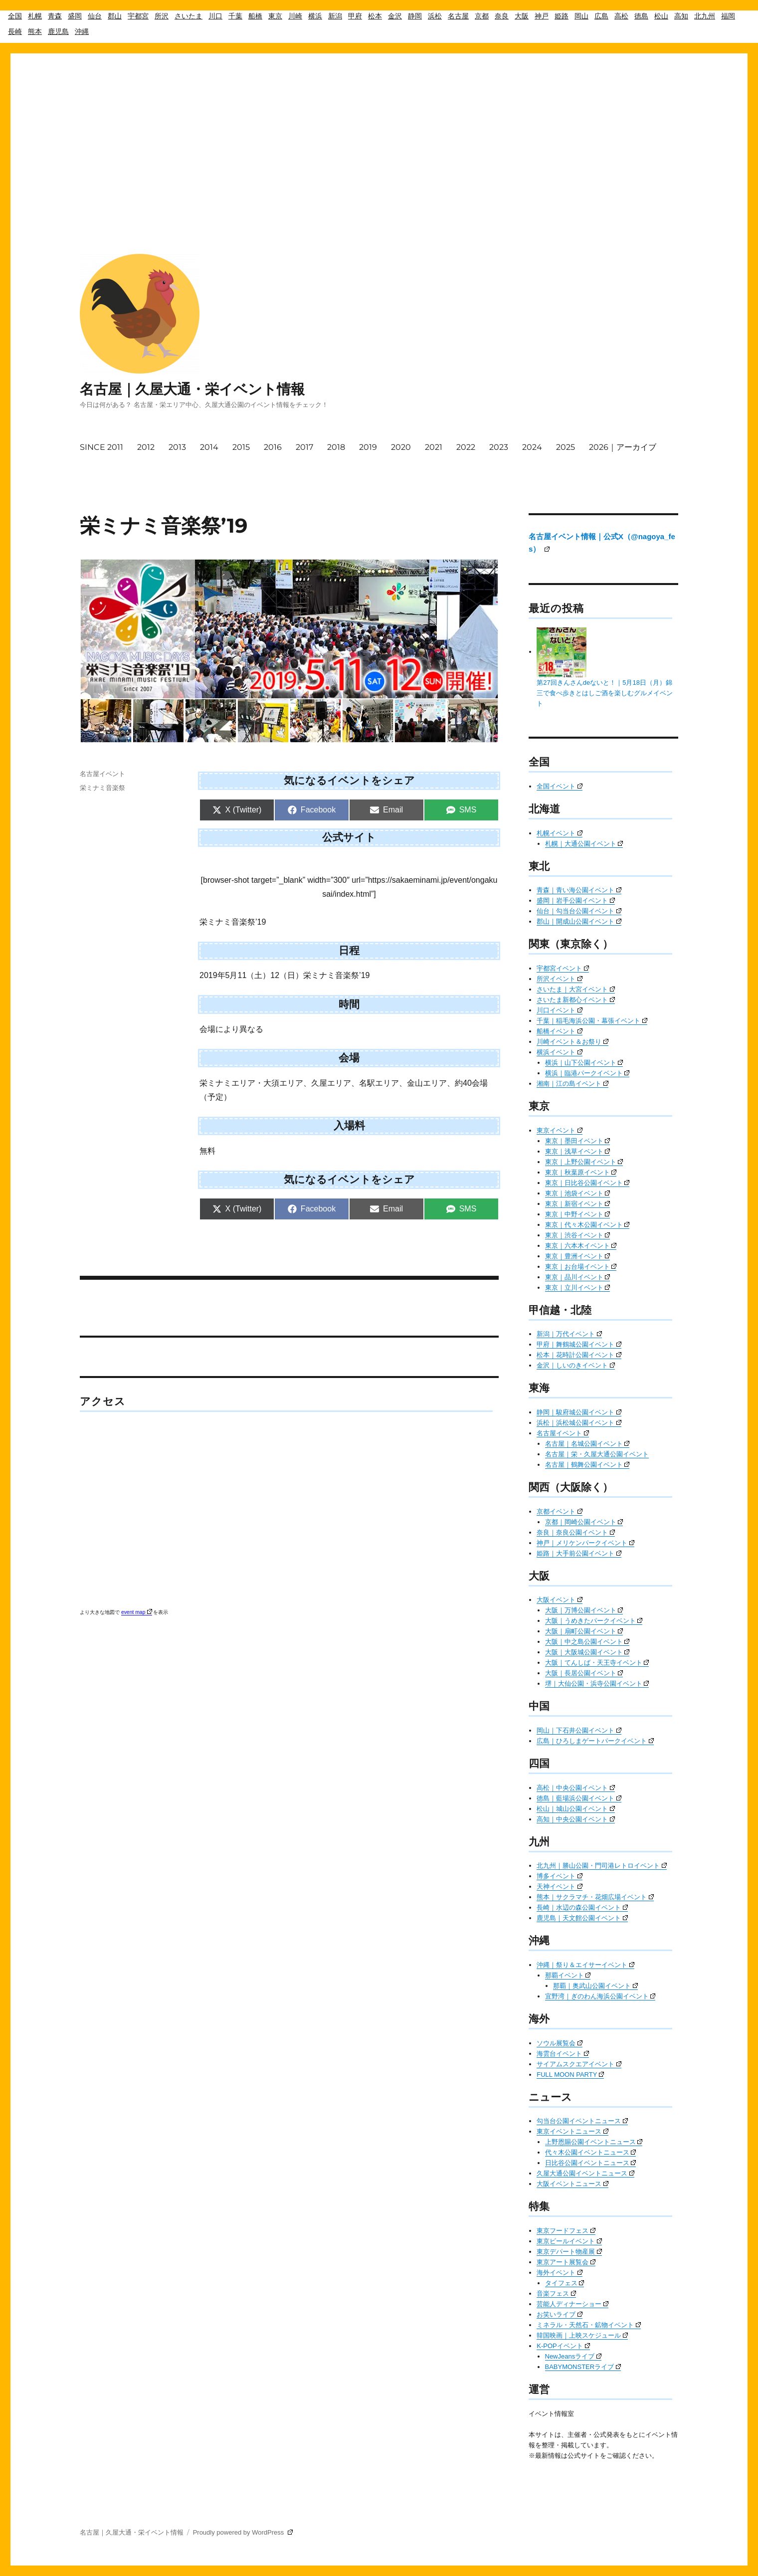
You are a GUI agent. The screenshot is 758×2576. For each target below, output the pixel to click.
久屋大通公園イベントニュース (585, 2173)
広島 (601, 16)
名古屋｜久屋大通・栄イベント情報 (192, 389)
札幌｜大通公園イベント (584, 843)
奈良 (502, 16)
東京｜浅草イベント (577, 1151)
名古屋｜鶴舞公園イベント (587, 1464)
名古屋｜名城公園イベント (587, 1443)
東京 (275, 16)
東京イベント (559, 1130)
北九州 (704, 16)
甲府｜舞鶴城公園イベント (579, 1344)
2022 (465, 447)
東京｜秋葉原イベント (581, 1172)
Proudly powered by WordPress (243, 2532)
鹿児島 (58, 31)
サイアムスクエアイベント (579, 2064)
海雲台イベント (563, 2053)
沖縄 (82, 31)
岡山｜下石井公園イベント (579, 1730)
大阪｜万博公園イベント (584, 1610)
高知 (681, 16)
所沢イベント (559, 979)
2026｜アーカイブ (622, 447)
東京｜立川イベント (577, 1287)
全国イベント (559, 786)
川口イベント (559, 1010)
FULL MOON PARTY (570, 2074)
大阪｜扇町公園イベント (584, 1631)
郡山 (115, 16)
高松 (621, 16)
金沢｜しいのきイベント (576, 1365)
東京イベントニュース (572, 2131)
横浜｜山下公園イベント (584, 1062)
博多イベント (559, 1876)
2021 (433, 447)
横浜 (315, 16)
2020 (401, 447)
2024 (532, 447)
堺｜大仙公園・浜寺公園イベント (597, 1683)
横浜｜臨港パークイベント (587, 1073)
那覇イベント (568, 1975)
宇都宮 (138, 16)
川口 (215, 16)
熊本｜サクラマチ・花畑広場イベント (595, 1897)
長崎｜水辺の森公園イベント (582, 1907)
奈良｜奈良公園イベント (576, 1532)
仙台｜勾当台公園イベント (579, 911)
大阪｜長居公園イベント (584, 1673)
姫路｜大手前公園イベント (579, 1553)
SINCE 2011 (101, 447)
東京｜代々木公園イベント (587, 1224)
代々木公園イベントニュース (590, 2152)
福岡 (728, 16)
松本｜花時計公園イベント (579, 1355)
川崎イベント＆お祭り (572, 1041)
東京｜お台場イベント (581, 1266)
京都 (482, 16)
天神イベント (559, 1886)
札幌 (35, 16)
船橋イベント (559, 1031)
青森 (55, 16)
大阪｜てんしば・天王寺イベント (597, 1662)
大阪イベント (559, 1599)
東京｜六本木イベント (581, 1245)
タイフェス (564, 2283)
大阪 (522, 16)
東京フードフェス (566, 2230)
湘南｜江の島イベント (572, 1083)
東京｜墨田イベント (577, 1141)
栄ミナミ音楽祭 (102, 788)
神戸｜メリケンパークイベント (585, 1543)
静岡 (415, 16)
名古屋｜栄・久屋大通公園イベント (597, 1454)
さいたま (188, 16)
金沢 (395, 16)
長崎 (15, 31)
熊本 (35, 31)
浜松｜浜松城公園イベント (579, 1422)
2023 (498, 447)
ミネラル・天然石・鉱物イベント (589, 2325)
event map (136, 1612)
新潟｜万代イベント (569, 1334)
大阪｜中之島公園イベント (587, 1641)
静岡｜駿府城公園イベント (579, 1412)
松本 (375, 16)
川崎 (295, 16)
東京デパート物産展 (569, 2251)
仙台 (95, 16)
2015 (241, 447)
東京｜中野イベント (577, 1214)
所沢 (162, 16)
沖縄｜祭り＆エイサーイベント (585, 1965)
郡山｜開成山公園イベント (579, 921)
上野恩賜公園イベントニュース (594, 2142)
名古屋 (458, 16)
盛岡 (75, 16)
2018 (336, 447)
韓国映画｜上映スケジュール (582, 2335)
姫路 (561, 16)
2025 (565, 447)
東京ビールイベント (569, 2241)
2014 (209, 447)
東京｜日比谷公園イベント (587, 1183)
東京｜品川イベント (577, 1277)
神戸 (542, 16)
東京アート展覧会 (566, 2262)
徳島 (641, 16)
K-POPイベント (563, 2346)
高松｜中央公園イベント (576, 1787)
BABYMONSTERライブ (583, 2367)
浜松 (435, 16)
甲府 (355, 16)
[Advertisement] (379, 124)
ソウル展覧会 (559, 2043)
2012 (146, 447)
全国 (15, 16)
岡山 (581, 16)
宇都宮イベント (563, 968)
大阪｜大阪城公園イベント (587, 1652)
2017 (304, 447)
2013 (177, 447)
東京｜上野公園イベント (584, 1162)
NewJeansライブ (573, 2356)
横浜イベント (559, 1052)
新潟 (335, 16)
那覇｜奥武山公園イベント (595, 1985)
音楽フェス (556, 2293)
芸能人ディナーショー (572, 2304)
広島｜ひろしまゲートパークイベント (595, 1741)
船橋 (255, 16)
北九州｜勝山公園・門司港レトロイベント (602, 1865)
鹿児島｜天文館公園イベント (582, 1918)
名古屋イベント (102, 774)
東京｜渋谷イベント (577, 1235)
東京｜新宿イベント (577, 1203)
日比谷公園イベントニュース (590, 2163)
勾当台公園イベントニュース (582, 2121)
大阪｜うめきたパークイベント (594, 1620)
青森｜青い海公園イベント (579, 890)
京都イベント (559, 1511)
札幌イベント (559, 833)
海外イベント (559, 2272)
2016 (273, 447)
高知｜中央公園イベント (576, 1819)
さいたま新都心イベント (576, 999)
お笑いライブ (559, 2314)
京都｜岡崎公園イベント (584, 1522)
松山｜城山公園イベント (576, 1808)
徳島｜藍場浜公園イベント (579, 1798)
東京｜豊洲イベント (577, 1256)
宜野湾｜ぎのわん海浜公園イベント (600, 1996)
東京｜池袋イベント (577, 1193)
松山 (661, 16)
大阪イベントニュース (572, 2183)
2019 (368, 447)
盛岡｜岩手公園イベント (576, 900)
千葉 (235, 16)
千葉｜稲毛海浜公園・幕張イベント (592, 1020)
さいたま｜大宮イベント (576, 989)
